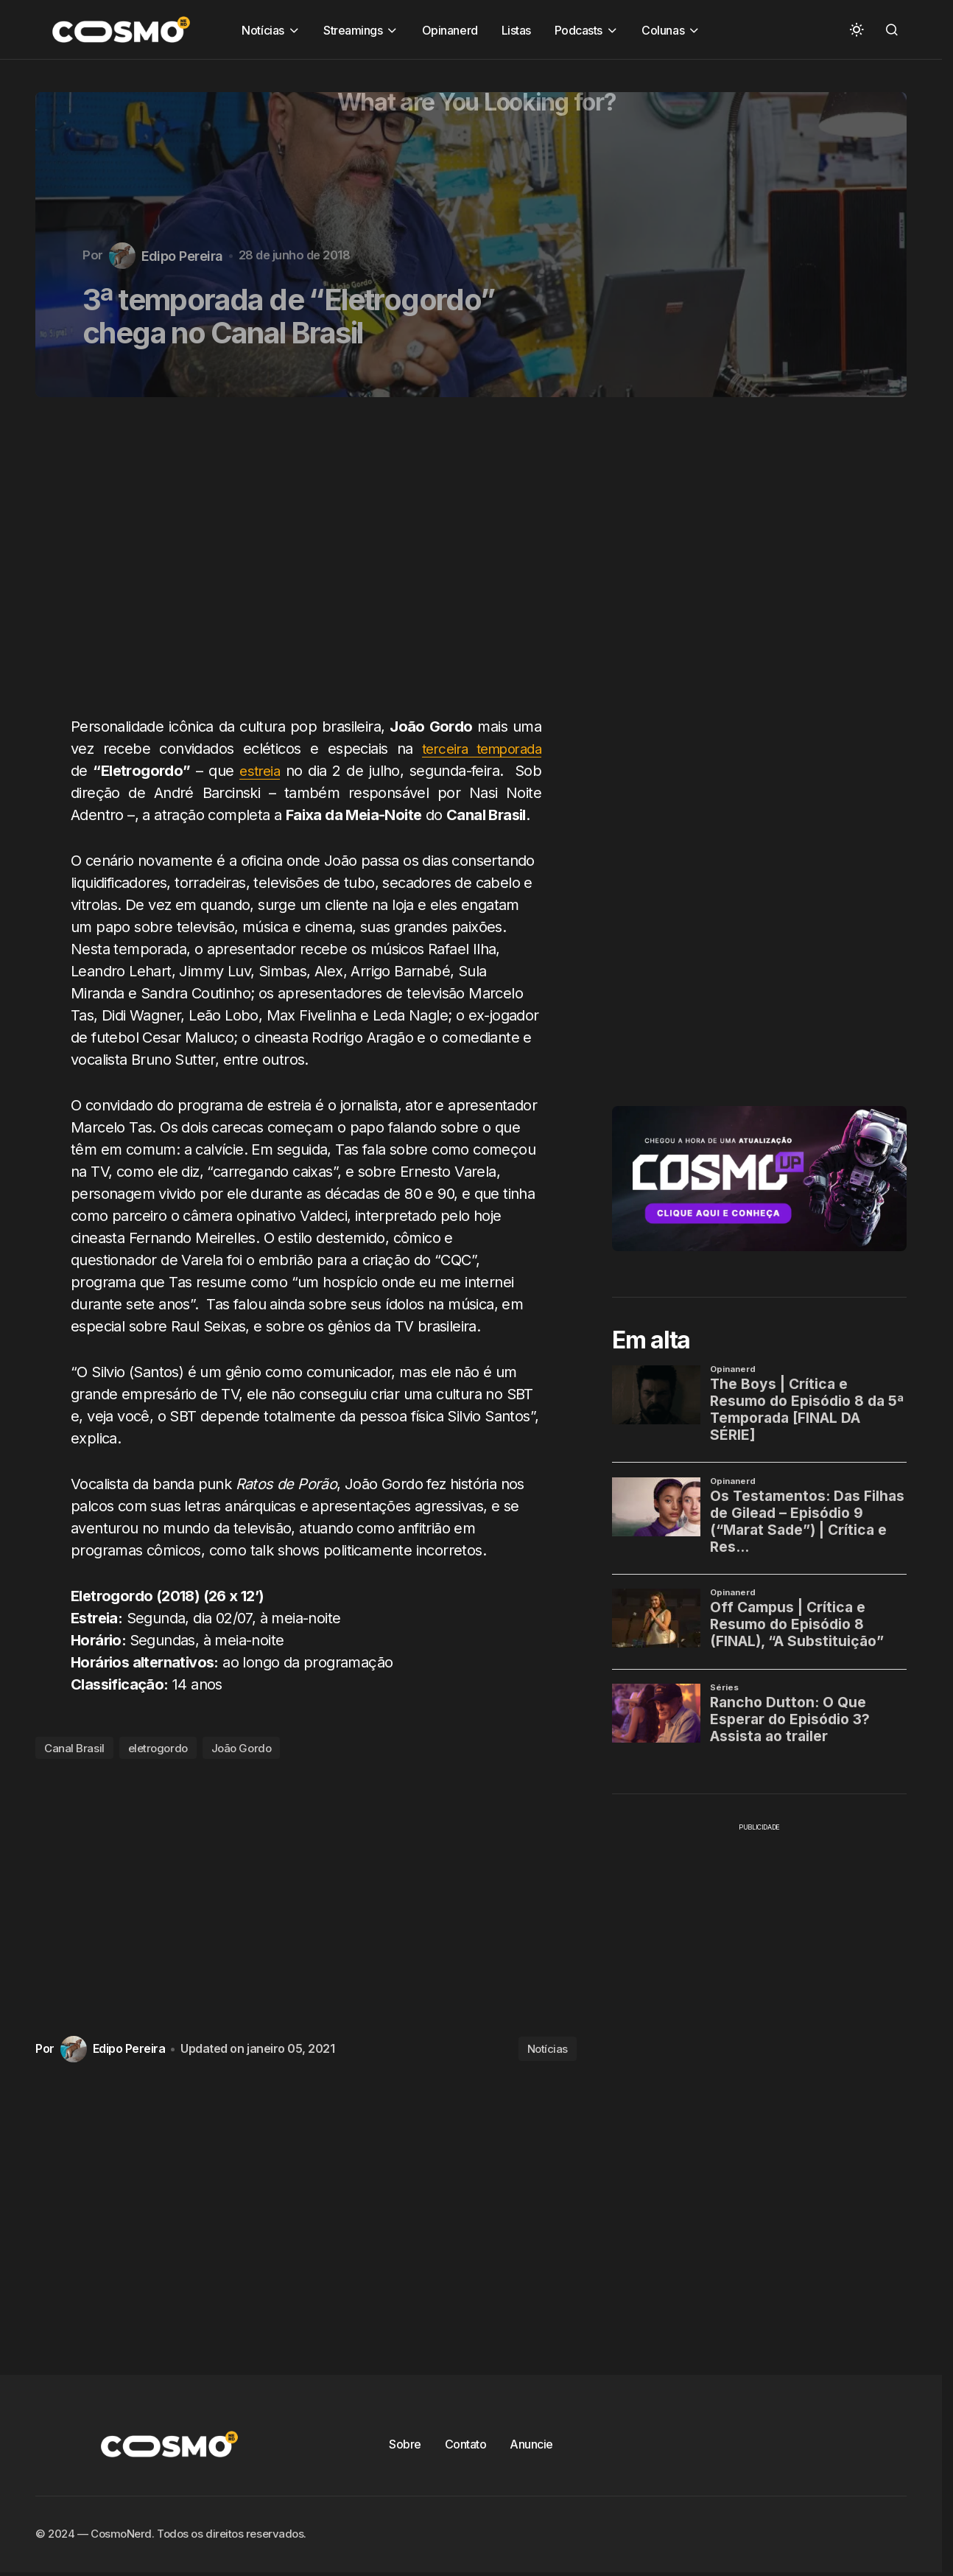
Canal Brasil (74, 1748)
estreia (261, 771)
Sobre (405, 2444)
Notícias (547, 2049)
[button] (856, 29)
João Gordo (241, 1748)
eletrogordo (158, 1748)
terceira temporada (476, 748)
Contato (466, 2444)
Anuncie (531, 2444)
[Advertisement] (311, 565)
